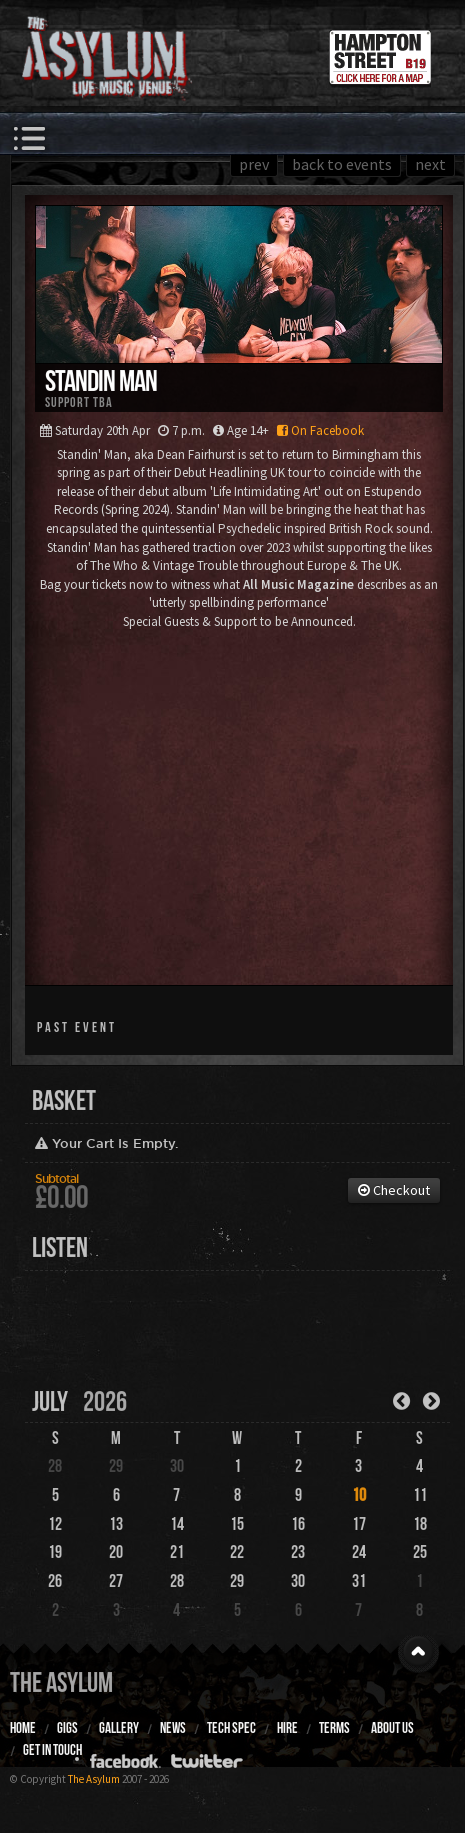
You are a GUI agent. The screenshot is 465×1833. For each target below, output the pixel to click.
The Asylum (61, 1682)
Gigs (67, 1728)
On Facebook (318, 430)
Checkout (394, 1190)
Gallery (119, 1728)
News (173, 1728)
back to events (342, 164)
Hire (287, 1728)
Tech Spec (231, 1728)
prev (254, 164)
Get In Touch (52, 1750)
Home (23, 1728)
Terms (334, 1728)
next (430, 164)
